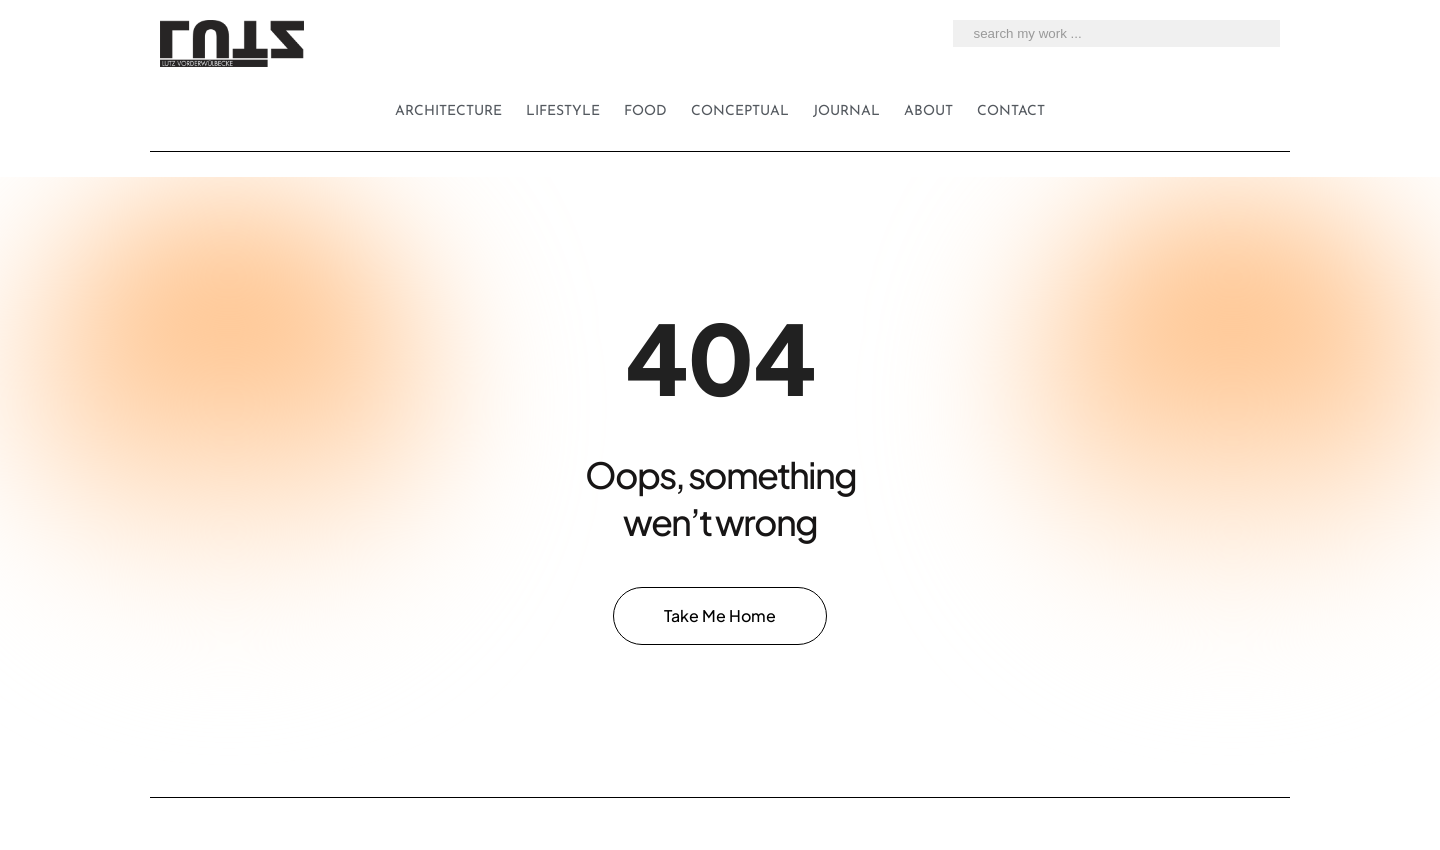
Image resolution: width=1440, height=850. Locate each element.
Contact (1011, 111)
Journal (846, 111)
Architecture (448, 111)
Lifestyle (563, 111)
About (928, 111)
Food (645, 111)
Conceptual (740, 111)
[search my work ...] (1258, 34)
